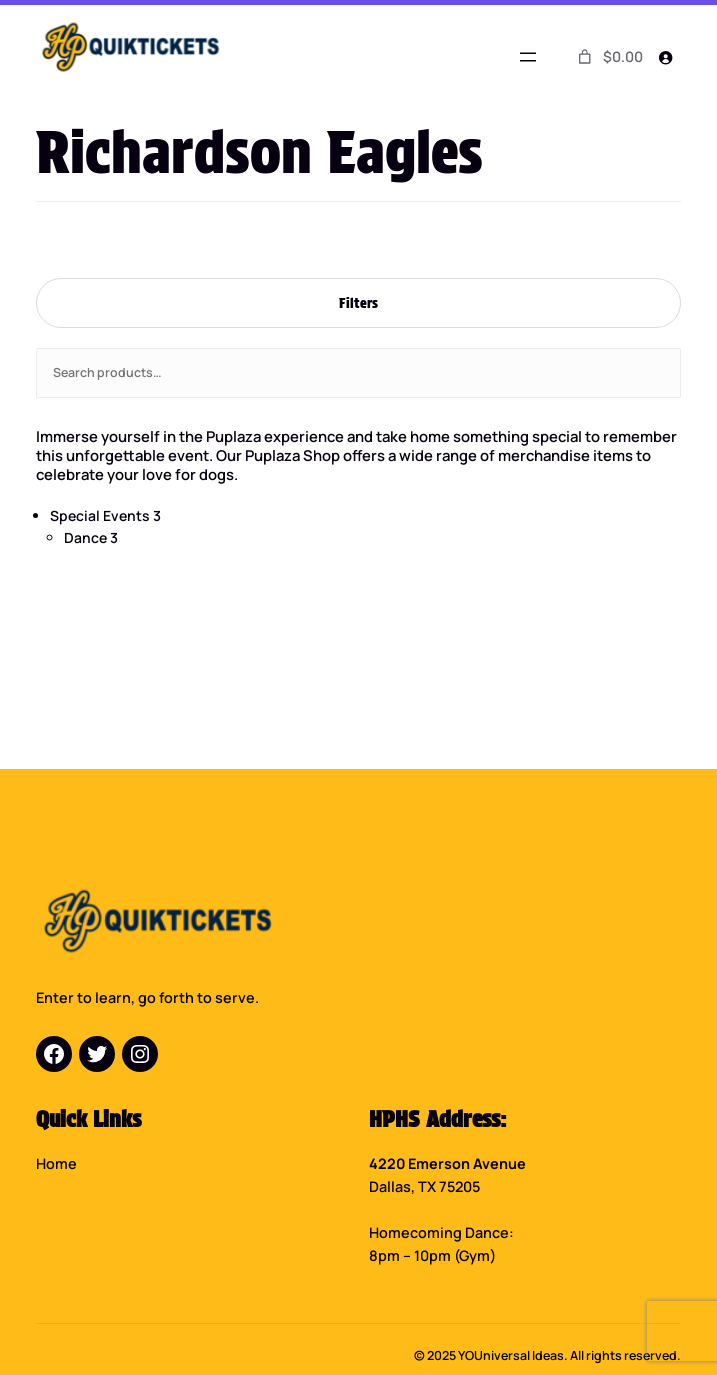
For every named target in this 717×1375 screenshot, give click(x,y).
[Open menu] (528, 57)
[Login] (665, 57)
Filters (358, 302)
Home (56, 1164)
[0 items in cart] (608, 57)
